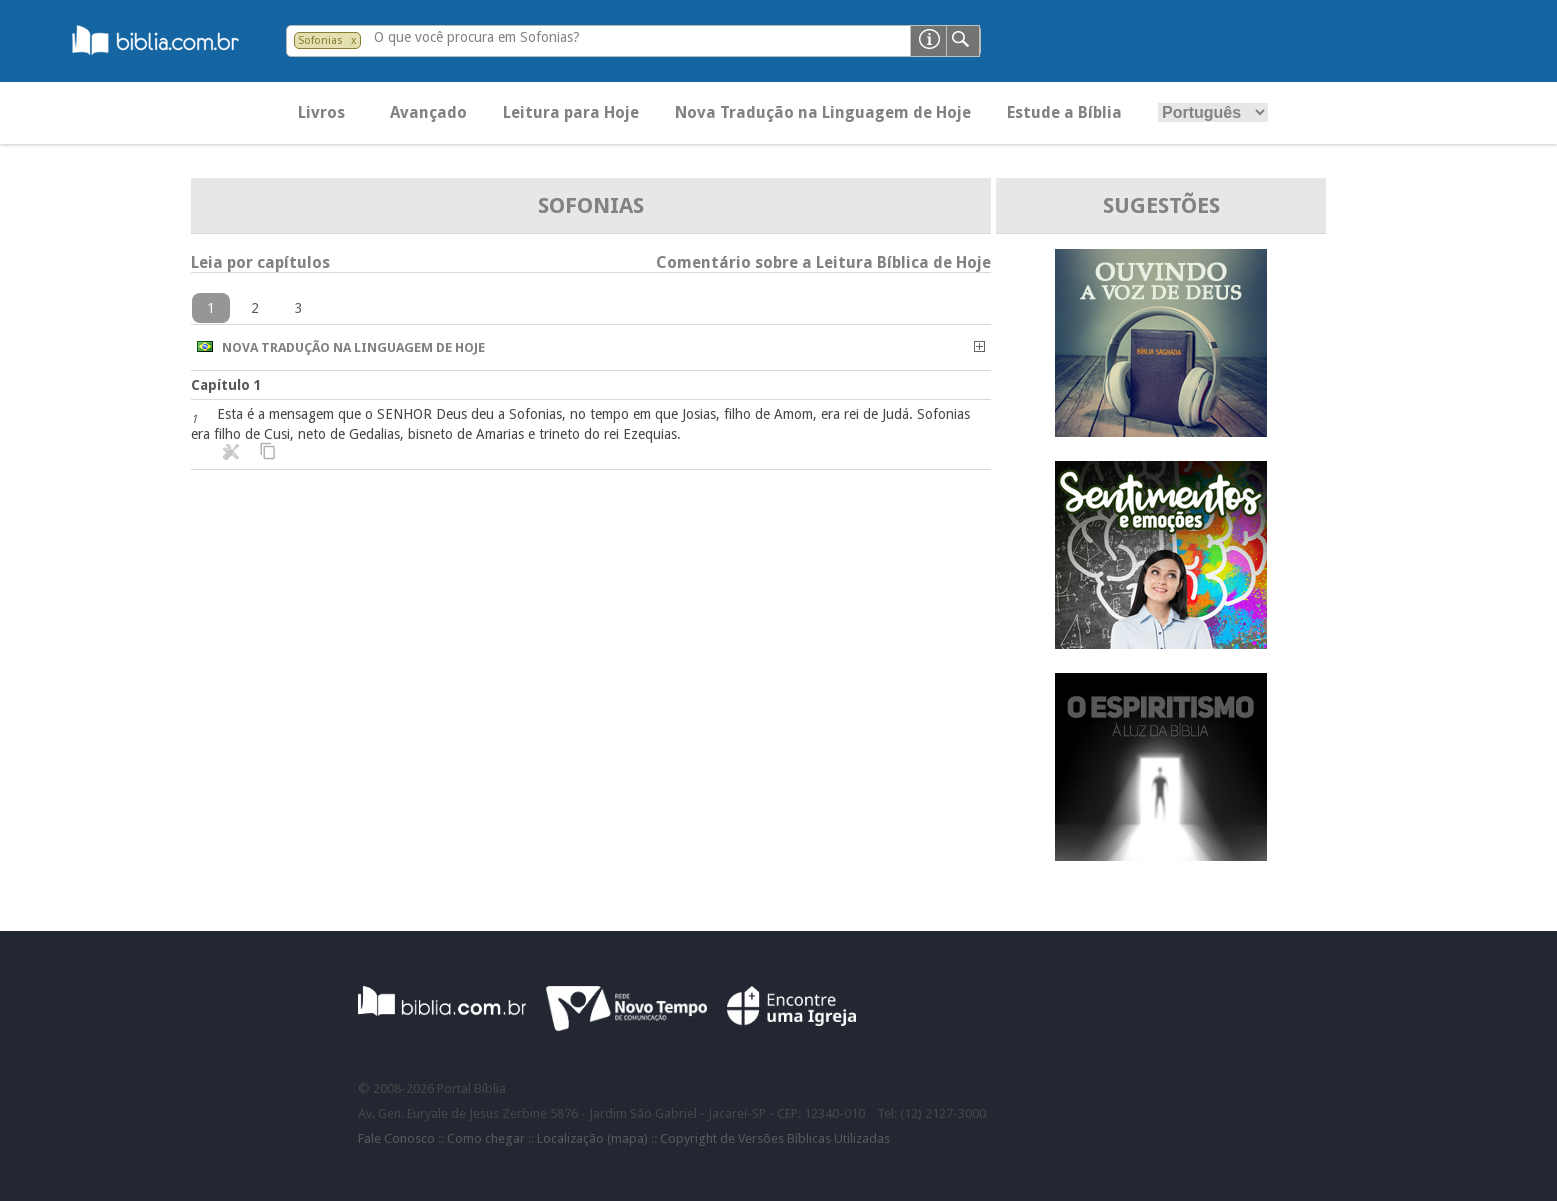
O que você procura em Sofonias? (477, 37)
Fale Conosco (396, 1138)
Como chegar (486, 1138)
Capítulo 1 (226, 385)
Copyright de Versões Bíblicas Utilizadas (775, 1138)
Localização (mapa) (592, 1138)
